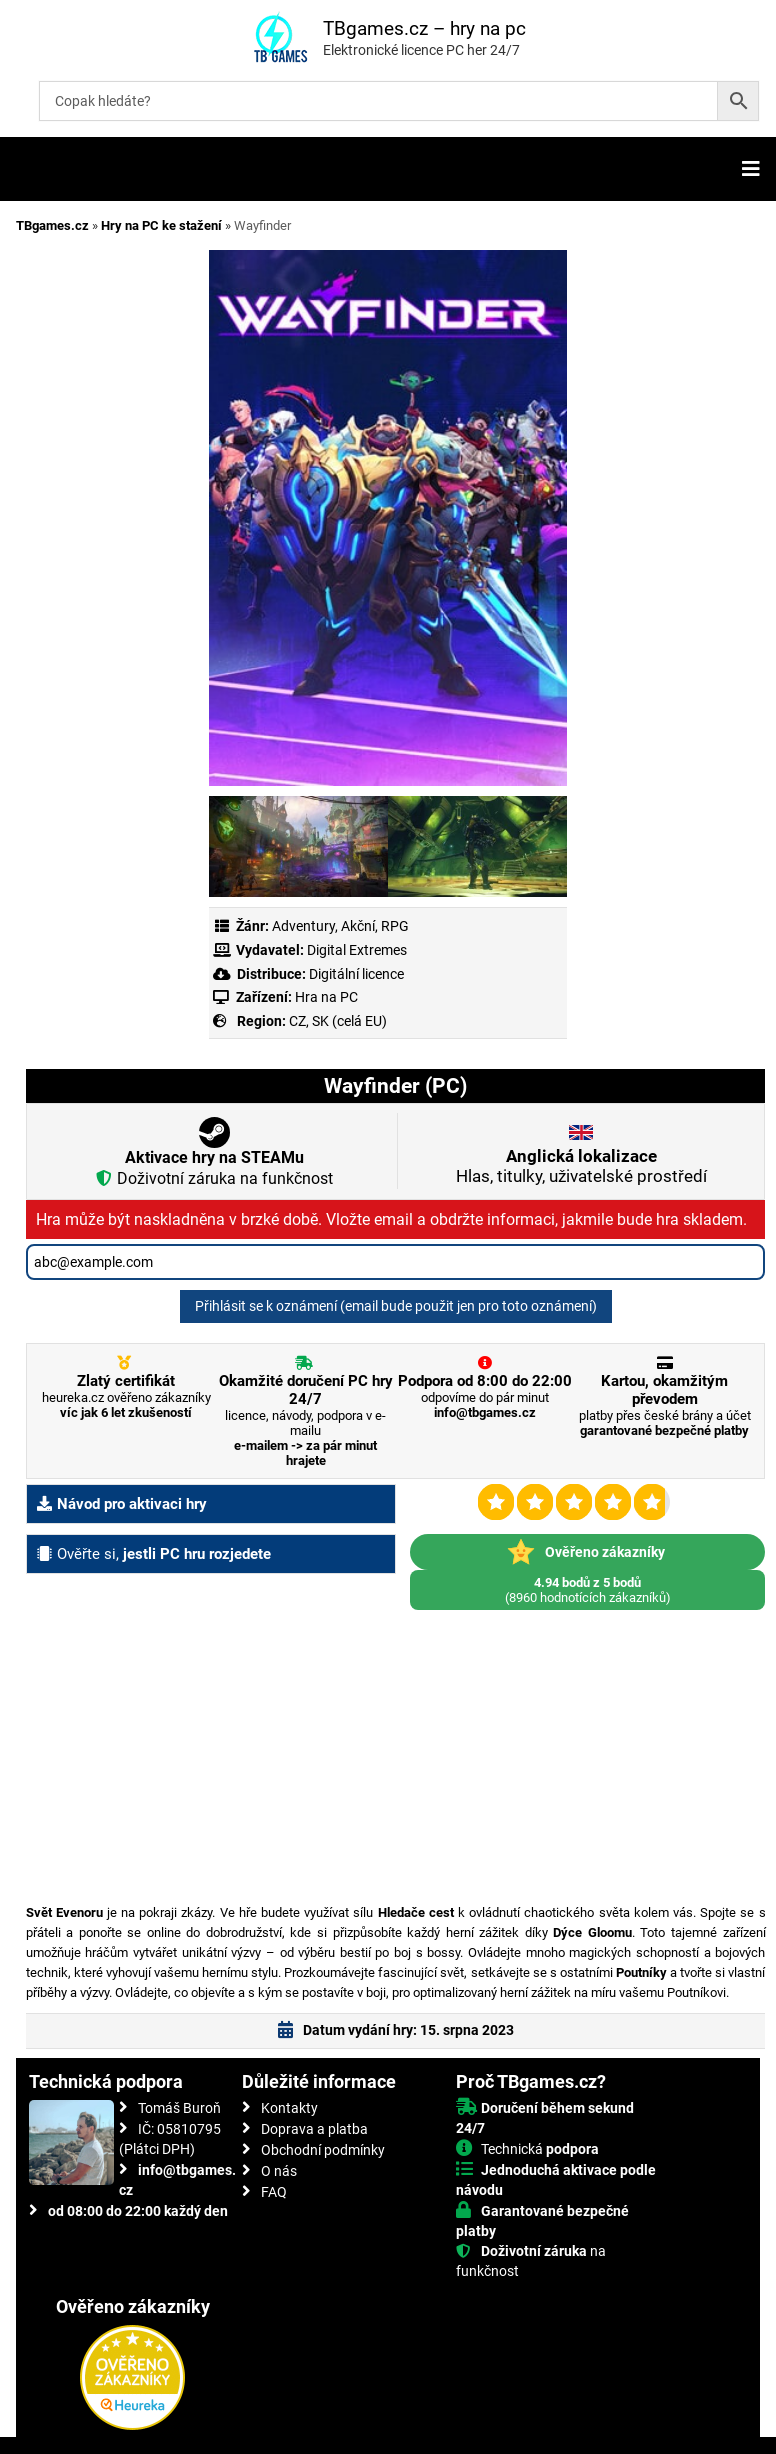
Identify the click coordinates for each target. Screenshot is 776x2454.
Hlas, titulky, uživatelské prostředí (581, 1166)
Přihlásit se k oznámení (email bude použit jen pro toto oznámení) (396, 1306)
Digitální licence (355, 974)
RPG (395, 926)
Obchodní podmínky (323, 2150)
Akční (358, 926)
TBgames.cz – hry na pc (424, 28)
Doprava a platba (314, 2129)
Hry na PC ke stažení (161, 225)
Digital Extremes (357, 950)
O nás (279, 2171)
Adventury (303, 926)
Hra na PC (325, 997)
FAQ (274, 2192)
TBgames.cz (52, 225)
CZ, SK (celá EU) (338, 1021)
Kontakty (289, 2108)
